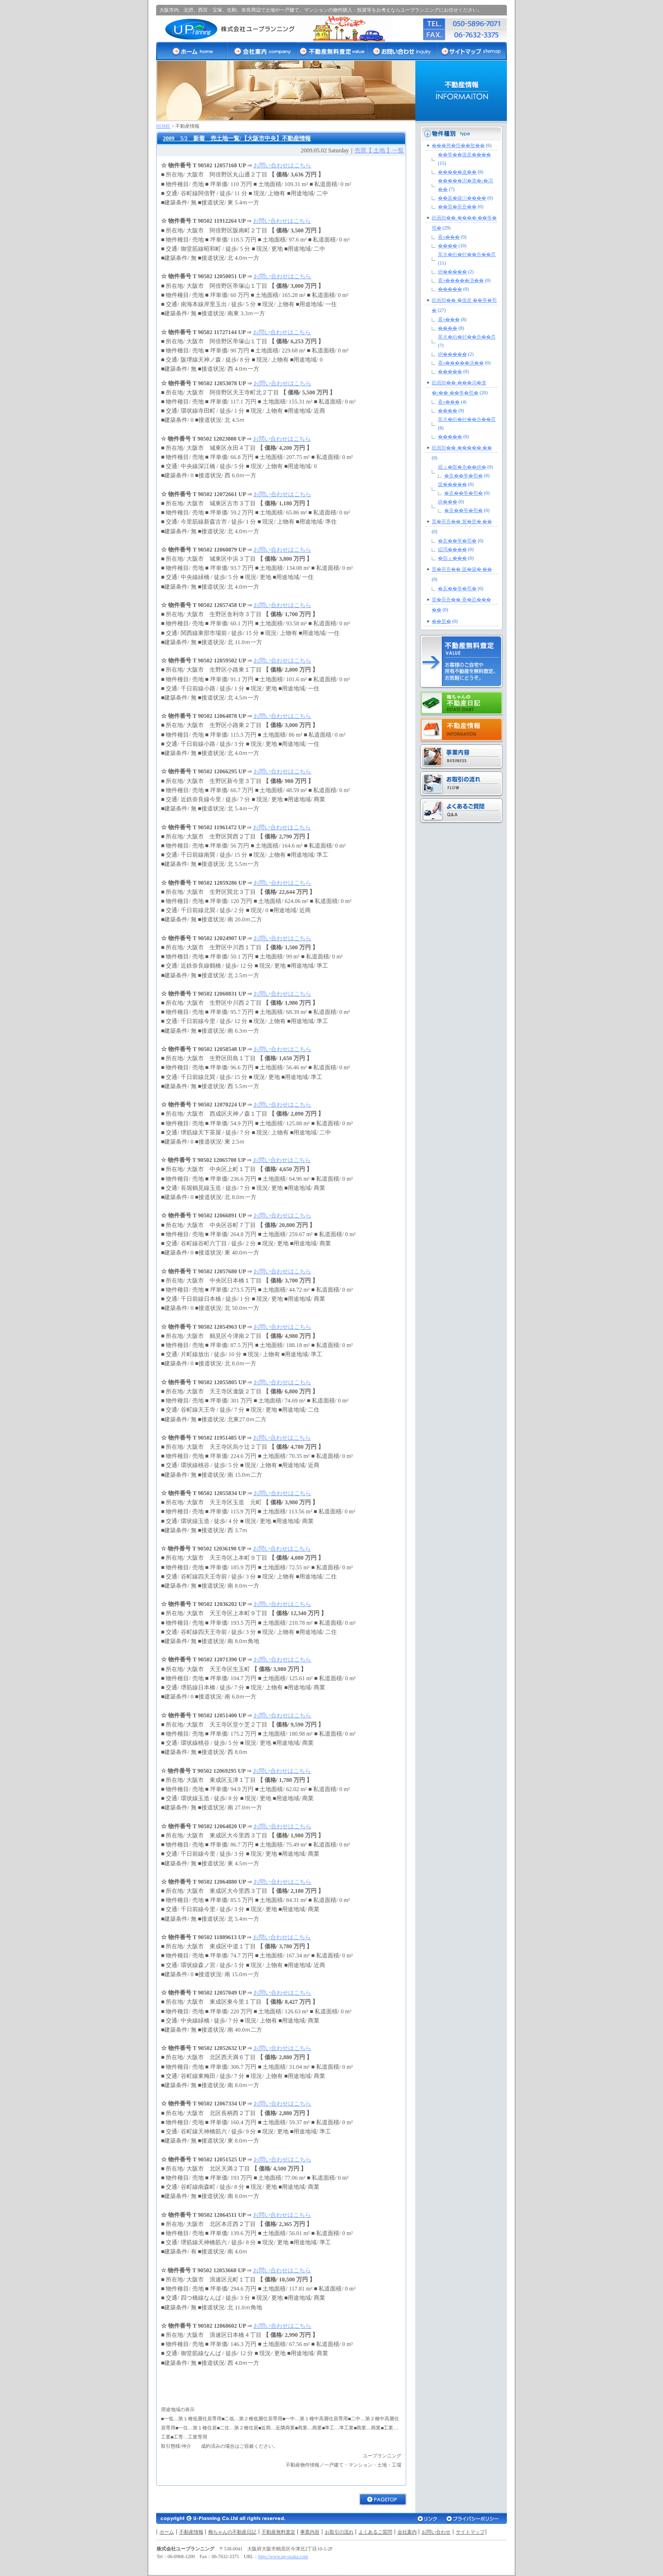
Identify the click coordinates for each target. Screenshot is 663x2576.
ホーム (166, 2532)
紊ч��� (449, 237)
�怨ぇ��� (452, 558)
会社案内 (407, 2532)
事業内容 (309, 2532)
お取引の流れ (339, 2532)
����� (450, 289)
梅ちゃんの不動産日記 (232, 2532)
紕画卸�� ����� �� (462, 447)
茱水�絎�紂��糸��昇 (467, 254)
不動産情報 (191, 2532)
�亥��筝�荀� (463, 475)
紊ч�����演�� (461, 280)
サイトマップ (470, 2532)
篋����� (452, 484)
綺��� (447, 501)
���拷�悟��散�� (458, 145)
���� (447, 245)
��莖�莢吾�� (457, 206)
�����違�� (457, 172)
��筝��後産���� (464, 154)
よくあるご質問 (375, 2532)
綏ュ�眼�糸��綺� (462, 467)
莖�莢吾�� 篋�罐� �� (462, 569)
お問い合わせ (436, 2532)
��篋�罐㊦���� (462, 198)
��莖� (441, 621)
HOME (163, 126)
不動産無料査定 (278, 2532)
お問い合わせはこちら (282, 165)
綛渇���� (452, 549)
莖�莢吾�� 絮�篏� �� (462, 521)
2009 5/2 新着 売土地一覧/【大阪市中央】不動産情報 (237, 138)
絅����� (452, 271)
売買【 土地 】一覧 (379, 150)
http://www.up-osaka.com (283, 2556)
